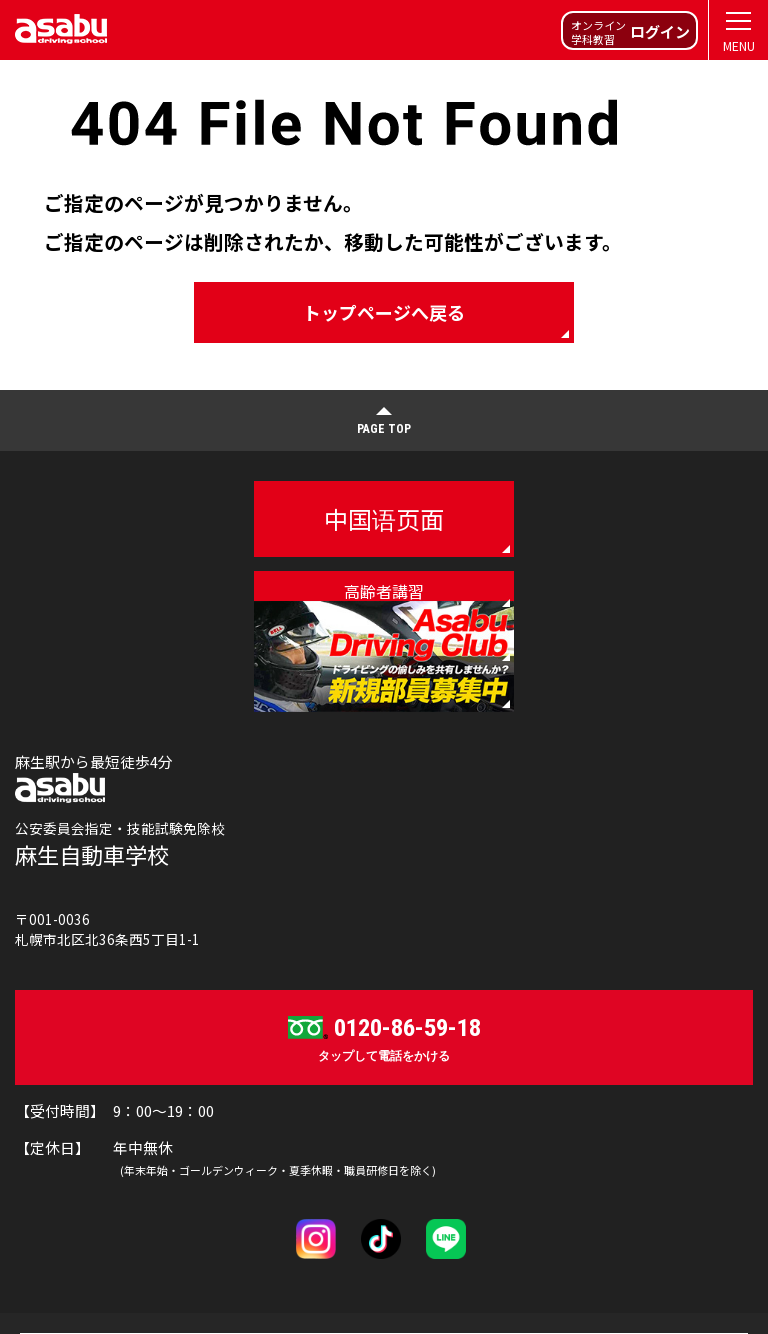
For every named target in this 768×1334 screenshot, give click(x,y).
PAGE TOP (384, 429)
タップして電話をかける (384, 1036)
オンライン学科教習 (630, 32)
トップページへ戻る (384, 312)
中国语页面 (384, 518)
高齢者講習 (384, 591)
